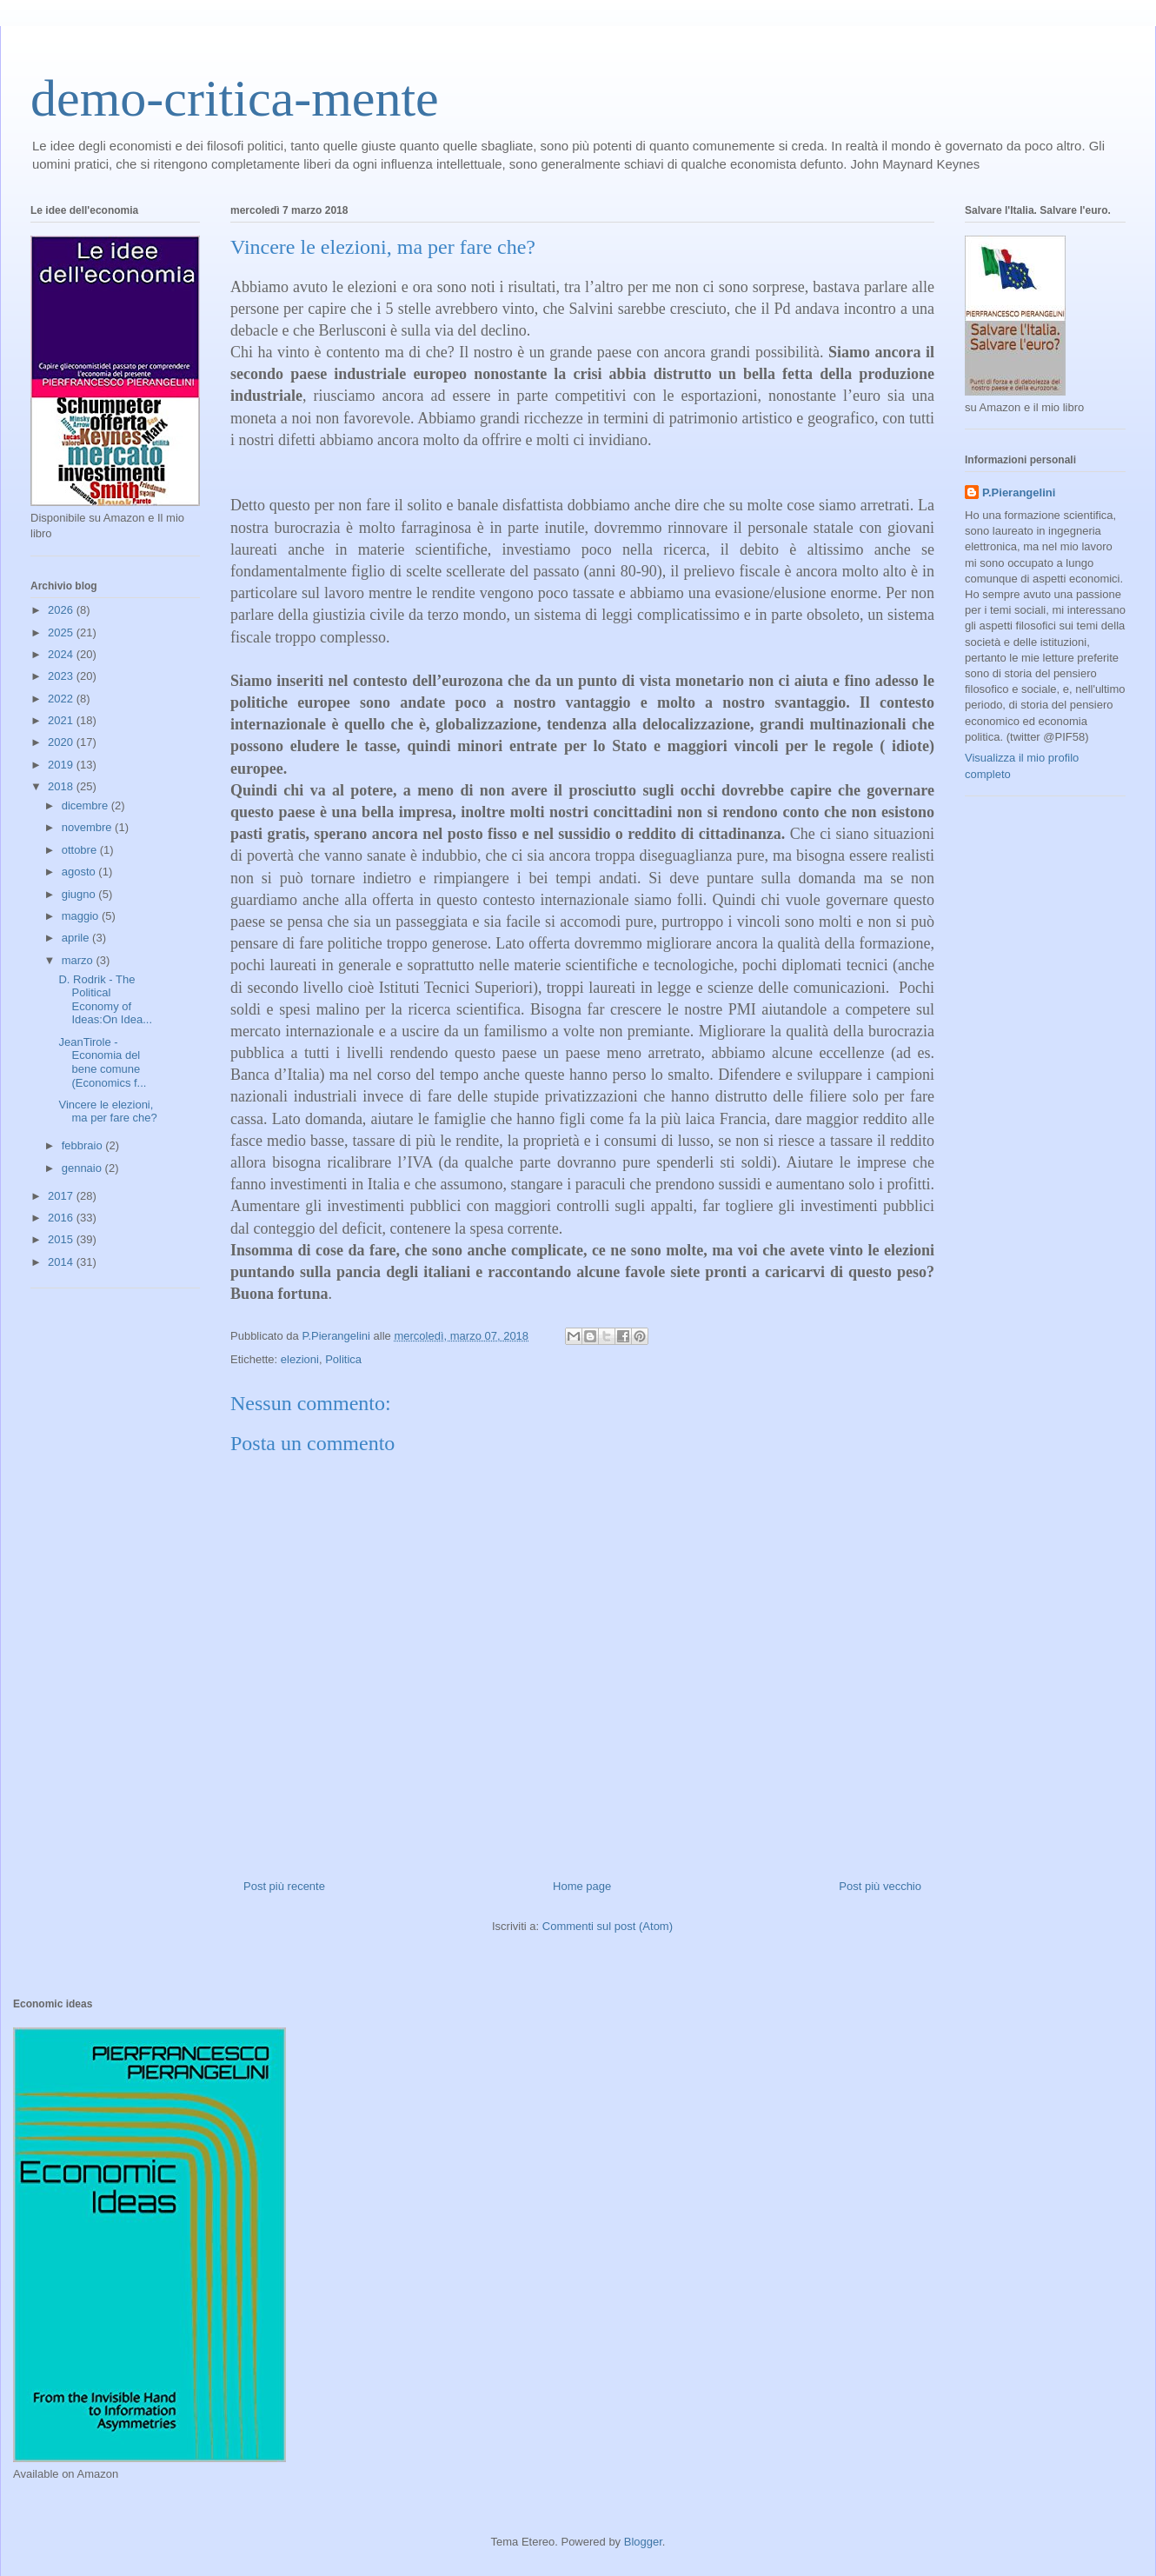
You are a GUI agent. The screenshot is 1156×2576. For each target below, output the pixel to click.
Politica (343, 1359)
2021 (62, 720)
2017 (62, 1195)
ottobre (81, 849)
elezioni (300, 1359)
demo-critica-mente (234, 98)
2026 (62, 609)
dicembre (86, 805)
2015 (62, 1239)
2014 (62, 1261)
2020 (62, 742)
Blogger (643, 2541)
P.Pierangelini (1018, 492)
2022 (62, 698)
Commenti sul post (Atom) (607, 1926)
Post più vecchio (880, 1886)
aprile (77, 937)
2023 (62, 675)
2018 (62, 786)
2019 (62, 764)
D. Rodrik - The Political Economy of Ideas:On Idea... (105, 1000)
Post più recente (284, 1886)
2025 (62, 632)
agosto (80, 871)
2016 (62, 1217)
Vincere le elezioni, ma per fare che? (107, 1111)
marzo (79, 960)
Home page (582, 1886)
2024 (62, 654)
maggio (82, 915)
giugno (80, 894)
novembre (88, 827)
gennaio (83, 1168)
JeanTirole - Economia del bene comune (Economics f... (102, 1062)
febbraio (84, 1145)
